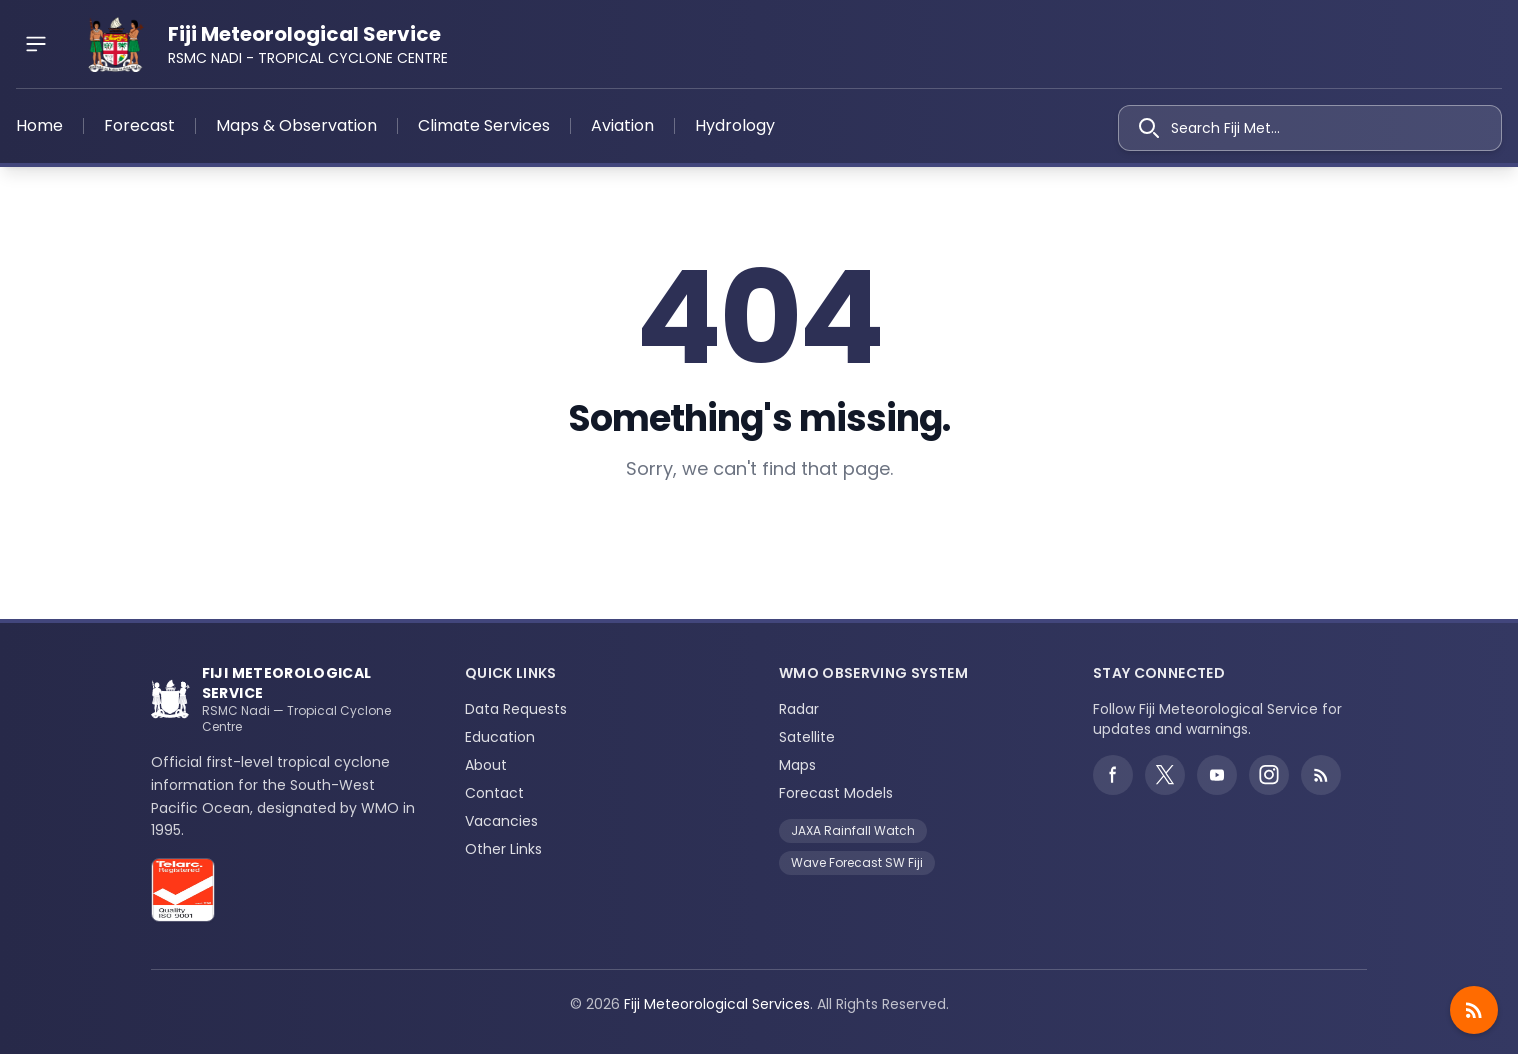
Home (39, 125)
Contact (494, 793)
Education (500, 737)
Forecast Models (836, 793)
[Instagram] (1269, 775)
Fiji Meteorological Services (717, 1004)
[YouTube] (1217, 775)
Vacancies (501, 821)
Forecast (139, 125)
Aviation (622, 125)
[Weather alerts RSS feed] (1321, 775)
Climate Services (484, 125)
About (486, 765)
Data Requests (516, 709)
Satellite (807, 737)
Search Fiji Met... (1209, 128)
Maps (797, 765)
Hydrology (735, 125)
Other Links (503, 849)
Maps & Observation (296, 125)
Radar (799, 709)
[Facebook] (1113, 775)
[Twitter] (1165, 775)
